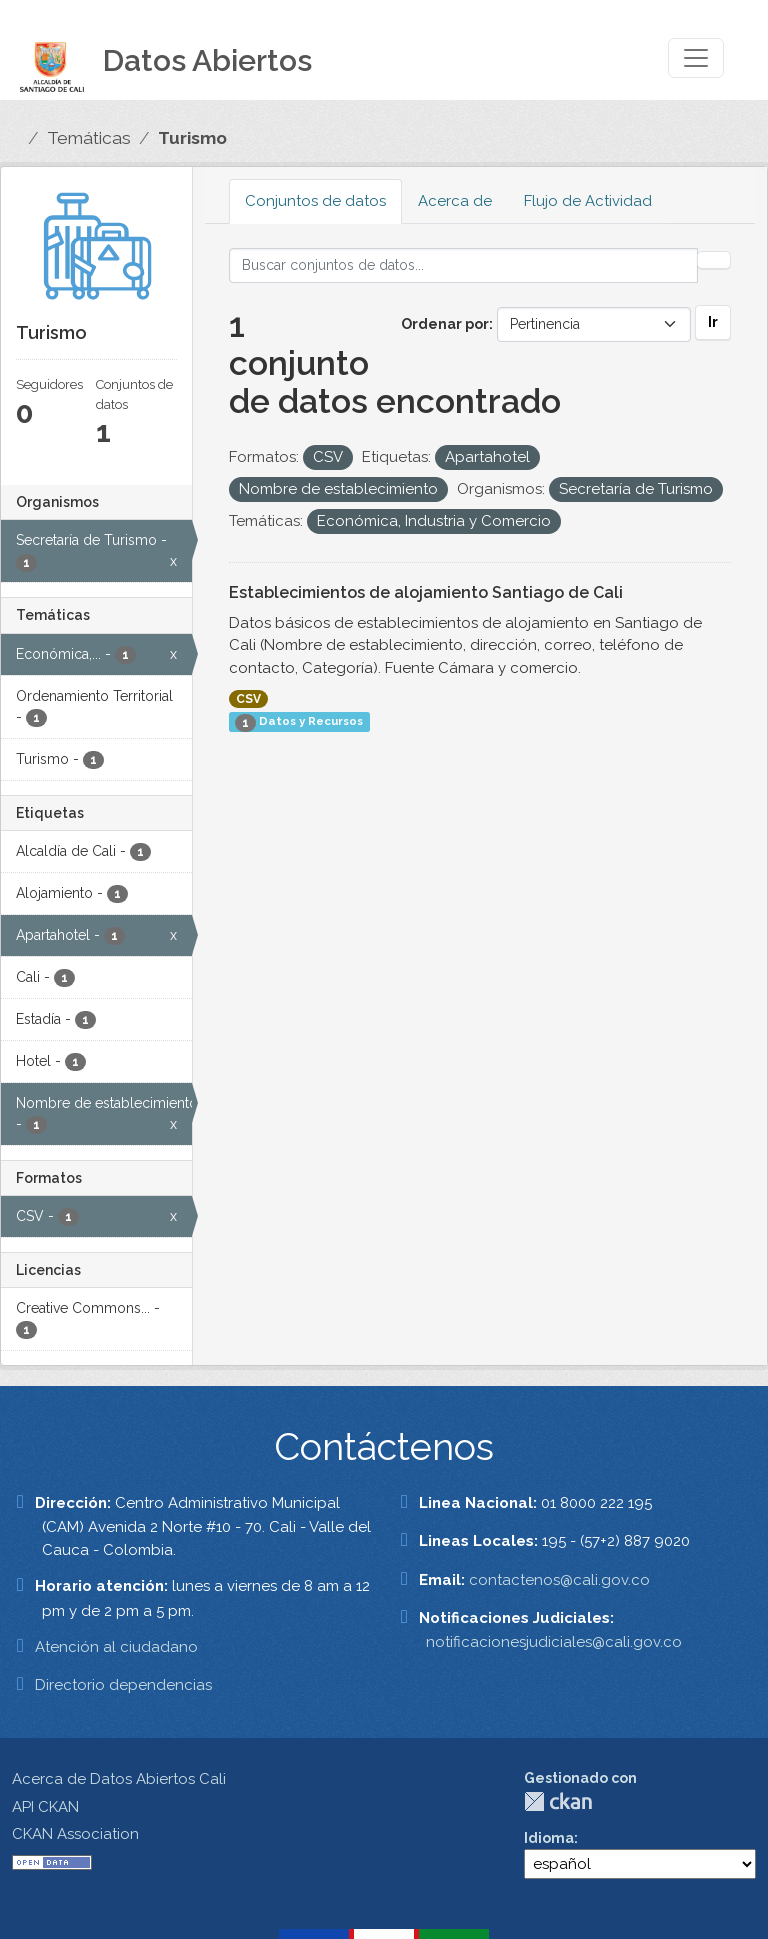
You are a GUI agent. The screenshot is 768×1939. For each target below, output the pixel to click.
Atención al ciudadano (116, 1647)
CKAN (558, 1801)
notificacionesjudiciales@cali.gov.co (554, 1642)
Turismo (192, 138)
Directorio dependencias (123, 1685)
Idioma (549, 1838)
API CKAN (45, 1807)
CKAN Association (75, 1834)
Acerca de (455, 201)
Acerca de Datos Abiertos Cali (119, 1779)
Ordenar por (445, 324)
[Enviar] (714, 260)
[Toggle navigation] (696, 58)
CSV (248, 699)
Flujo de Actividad (588, 201)
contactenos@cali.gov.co (559, 1580)
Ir (713, 322)
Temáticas (89, 138)
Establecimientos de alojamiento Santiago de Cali (426, 592)
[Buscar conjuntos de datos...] (464, 265)
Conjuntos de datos (315, 201)
